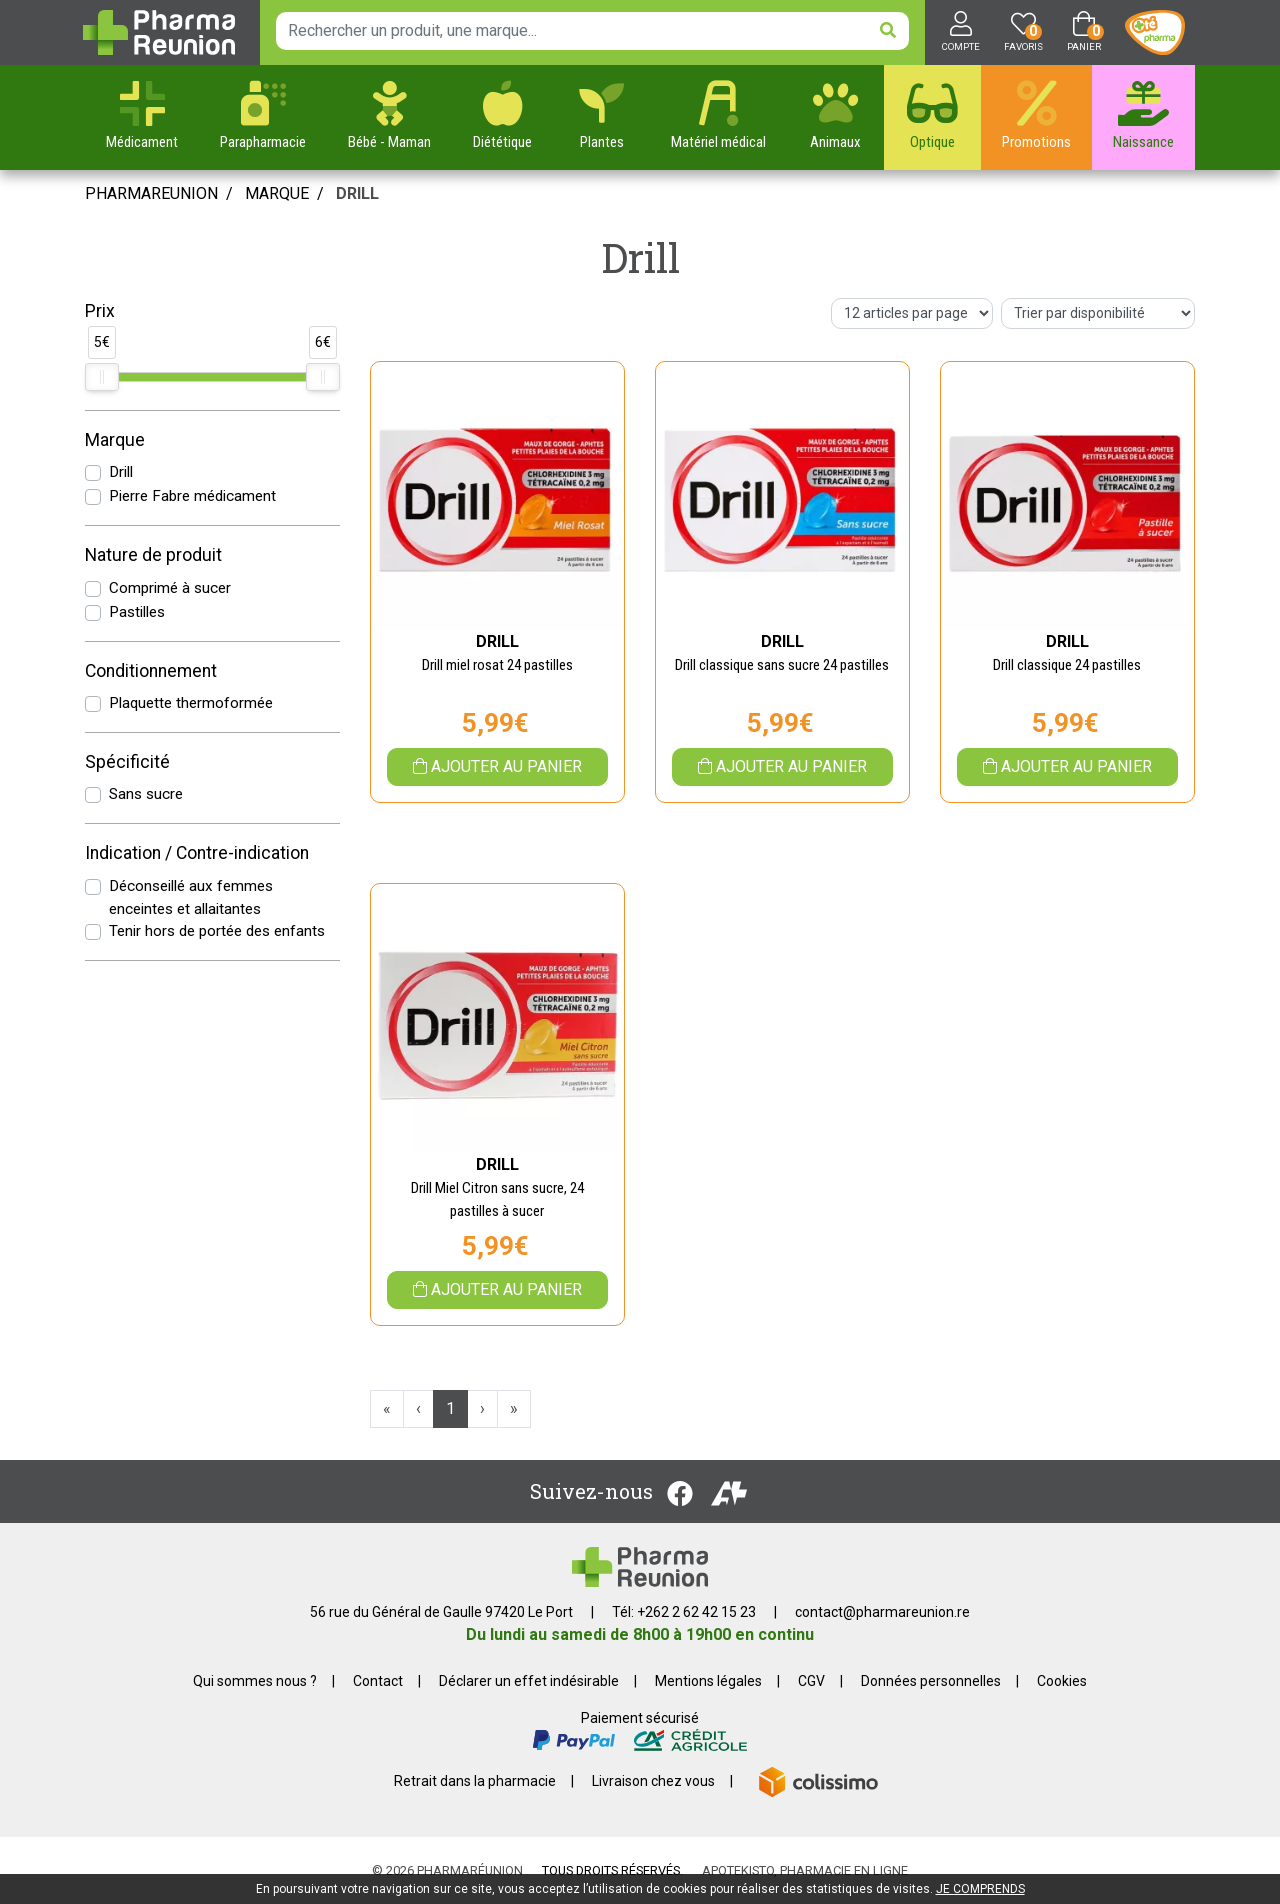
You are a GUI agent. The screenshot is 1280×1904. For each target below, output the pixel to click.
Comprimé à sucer (170, 588)
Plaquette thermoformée (191, 703)
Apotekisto (805, 1870)
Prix (100, 311)
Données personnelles (931, 1681)
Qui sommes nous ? (255, 1681)
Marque (277, 193)
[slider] (102, 377)
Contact (378, 1681)
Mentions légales (708, 1681)
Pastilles (137, 612)
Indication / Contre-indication (197, 853)
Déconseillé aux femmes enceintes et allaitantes (191, 897)
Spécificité (127, 762)
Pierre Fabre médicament (192, 496)
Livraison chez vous (653, 1781)
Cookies (1062, 1681)
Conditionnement (151, 671)
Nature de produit (153, 555)
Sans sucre (146, 794)
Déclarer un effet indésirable (529, 1681)
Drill (121, 472)
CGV (811, 1681)
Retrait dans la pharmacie (475, 1781)
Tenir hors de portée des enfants (217, 931)
